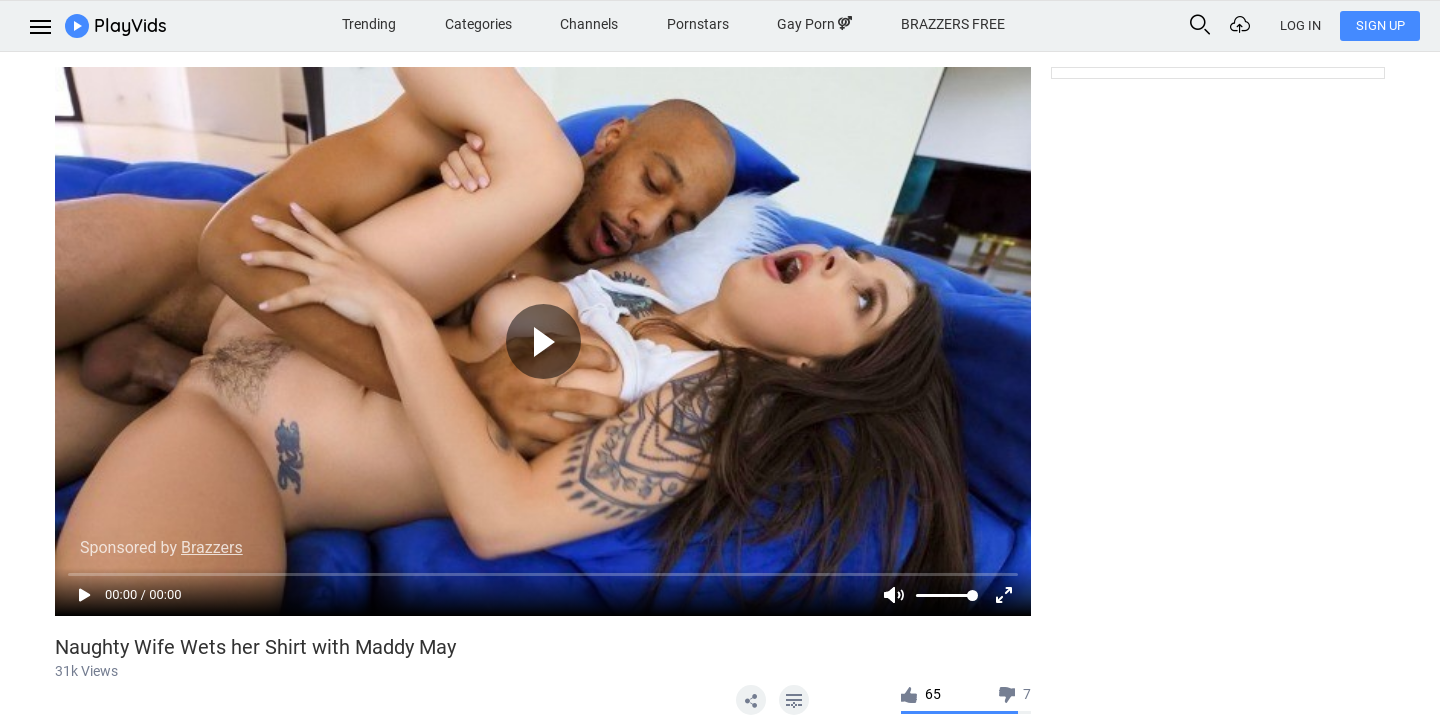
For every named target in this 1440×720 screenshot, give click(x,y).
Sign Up (1380, 25)
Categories (478, 24)
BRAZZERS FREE (953, 24)
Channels (589, 24)
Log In (1300, 25)
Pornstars (698, 24)
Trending (369, 24)
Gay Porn (814, 24)
